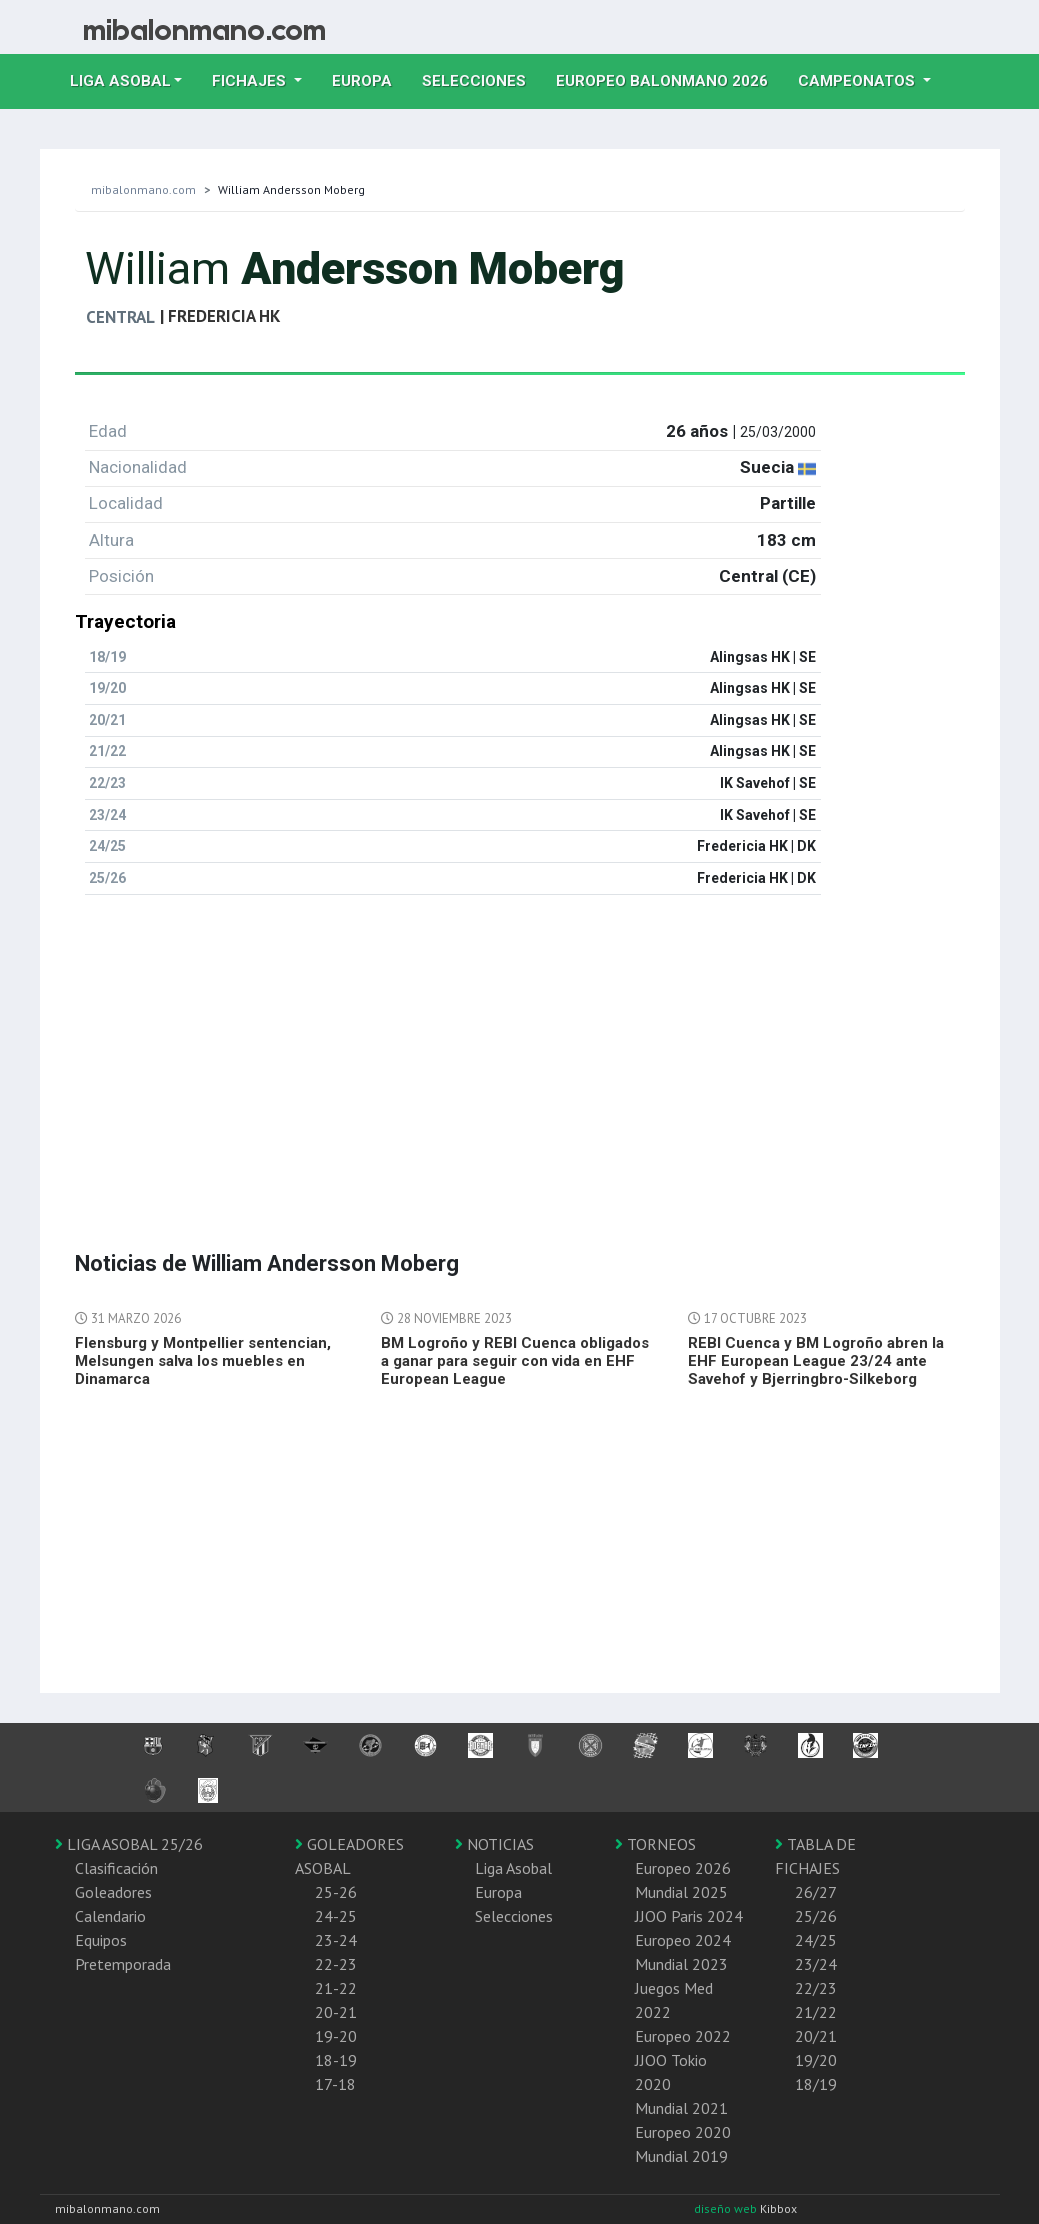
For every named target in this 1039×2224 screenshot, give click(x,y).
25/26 (816, 1916)
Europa (369, 79)
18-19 (336, 2060)
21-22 (336, 1988)
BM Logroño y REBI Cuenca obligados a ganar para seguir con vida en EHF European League (515, 1361)
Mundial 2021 (681, 2108)
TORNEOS (655, 1844)
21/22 (816, 2012)
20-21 (336, 2012)
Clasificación (116, 1868)
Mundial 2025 (681, 1892)
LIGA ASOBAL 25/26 (129, 1844)
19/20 (816, 2060)
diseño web (727, 2208)
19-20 (336, 2036)
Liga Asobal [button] (120, 81)
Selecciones (481, 79)
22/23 (816, 1988)
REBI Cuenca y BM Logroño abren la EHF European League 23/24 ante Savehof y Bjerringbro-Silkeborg (816, 1361)
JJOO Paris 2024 (689, 1916)
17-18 (335, 2084)
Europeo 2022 (683, 2036)
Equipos (101, 1940)
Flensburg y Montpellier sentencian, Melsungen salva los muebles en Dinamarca (203, 1361)
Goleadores (113, 1892)
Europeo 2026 (683, 1868)
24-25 (336, 1916)
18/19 (816, 2084)
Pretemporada (123, 1964)
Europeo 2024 (683, 1940)
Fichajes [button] (251, 81)
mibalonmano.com (143, 189)
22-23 (336, 1964)
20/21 (816, 2036)
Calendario (110, 1916)
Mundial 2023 (681, 1964)
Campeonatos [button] (858, 81)
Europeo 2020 (683, 2132)
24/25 (816, 1940)
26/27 (816, 1892)
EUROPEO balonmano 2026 (669, 79)
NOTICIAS (494, 1844)
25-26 (336, 1892)
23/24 (816, 1964)
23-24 (336, 1940)
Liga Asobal (513, 1868)
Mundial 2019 (681, 2156)
